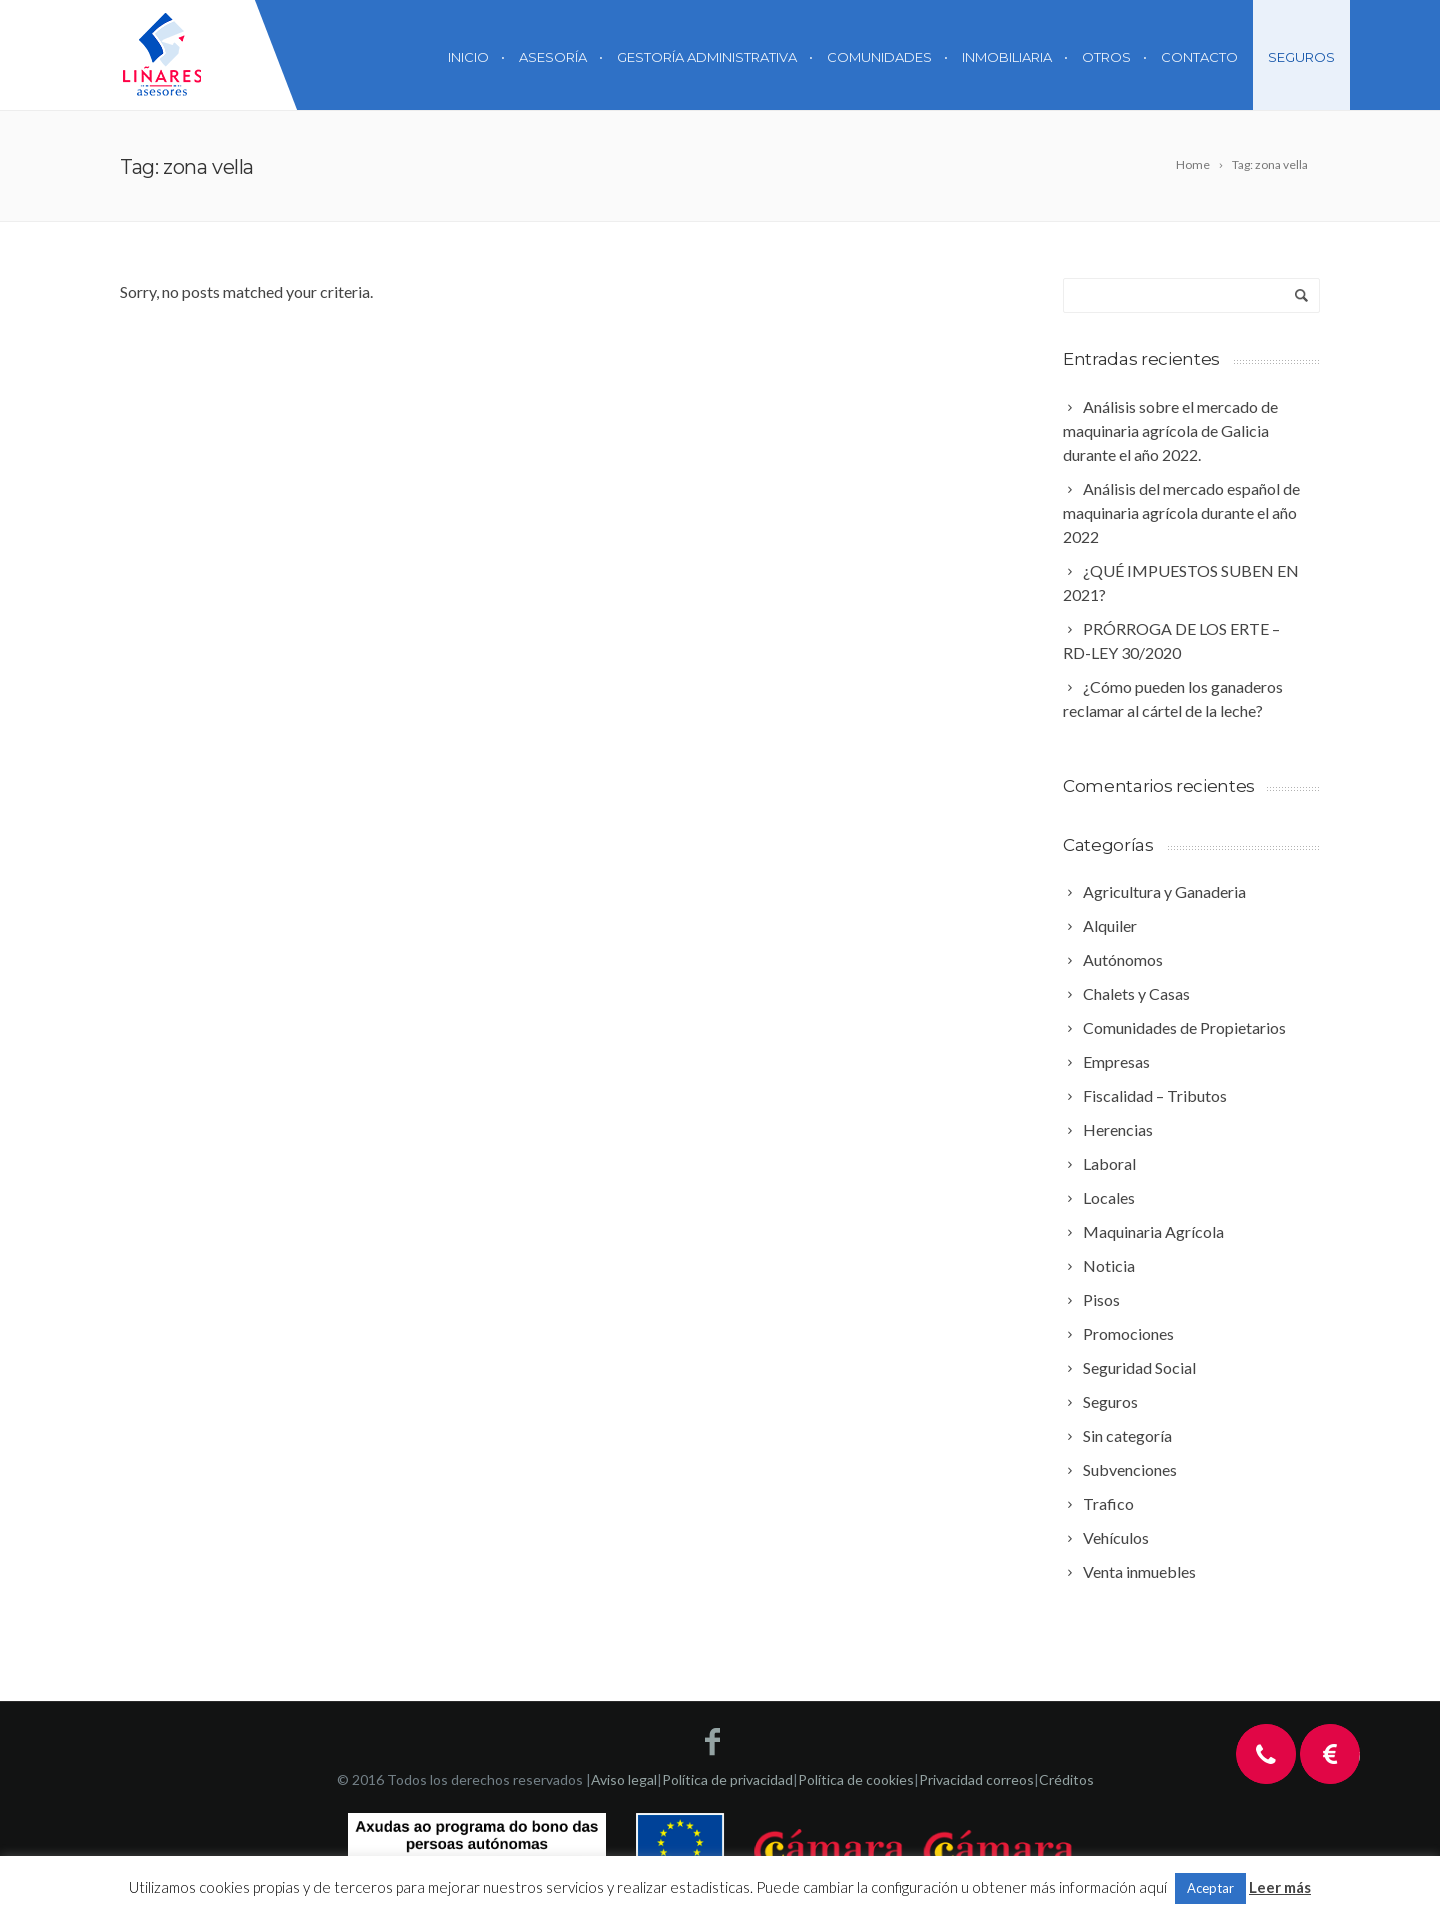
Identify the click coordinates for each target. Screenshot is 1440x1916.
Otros (1106, 57)
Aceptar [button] (1210, 1888)
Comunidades (879, 57)
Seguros (1301, 57)
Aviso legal (624, 1779)
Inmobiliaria (1007, 57)
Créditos (1066, 1779)
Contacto (1199, 57)
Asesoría (553, 57)
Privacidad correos (976, 1779)
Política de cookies (856, 1779)
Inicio (468, 57)
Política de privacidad (727, 1779)
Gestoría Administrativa (707, 57)
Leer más (1280, 1887)
